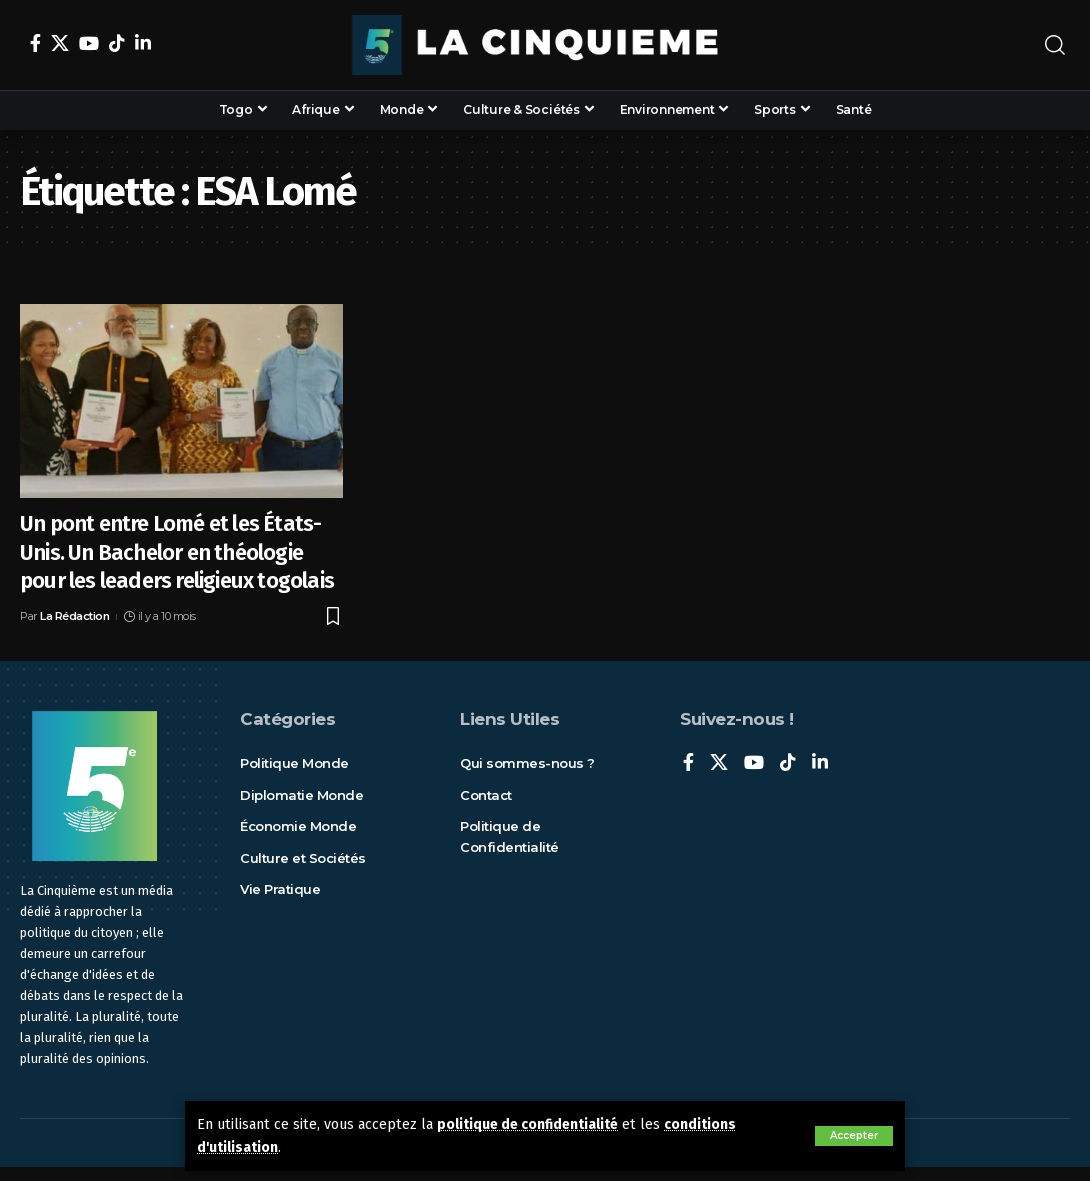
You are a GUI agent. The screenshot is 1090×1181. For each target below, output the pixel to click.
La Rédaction (74, 616)
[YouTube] (89, 43)
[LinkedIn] (143, 43)
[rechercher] (1055, 45)
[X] (60, 43)
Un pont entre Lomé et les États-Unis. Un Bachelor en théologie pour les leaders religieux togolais (177, 552)
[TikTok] (117, 43)
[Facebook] (35, 43)
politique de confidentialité (532, 1124)
